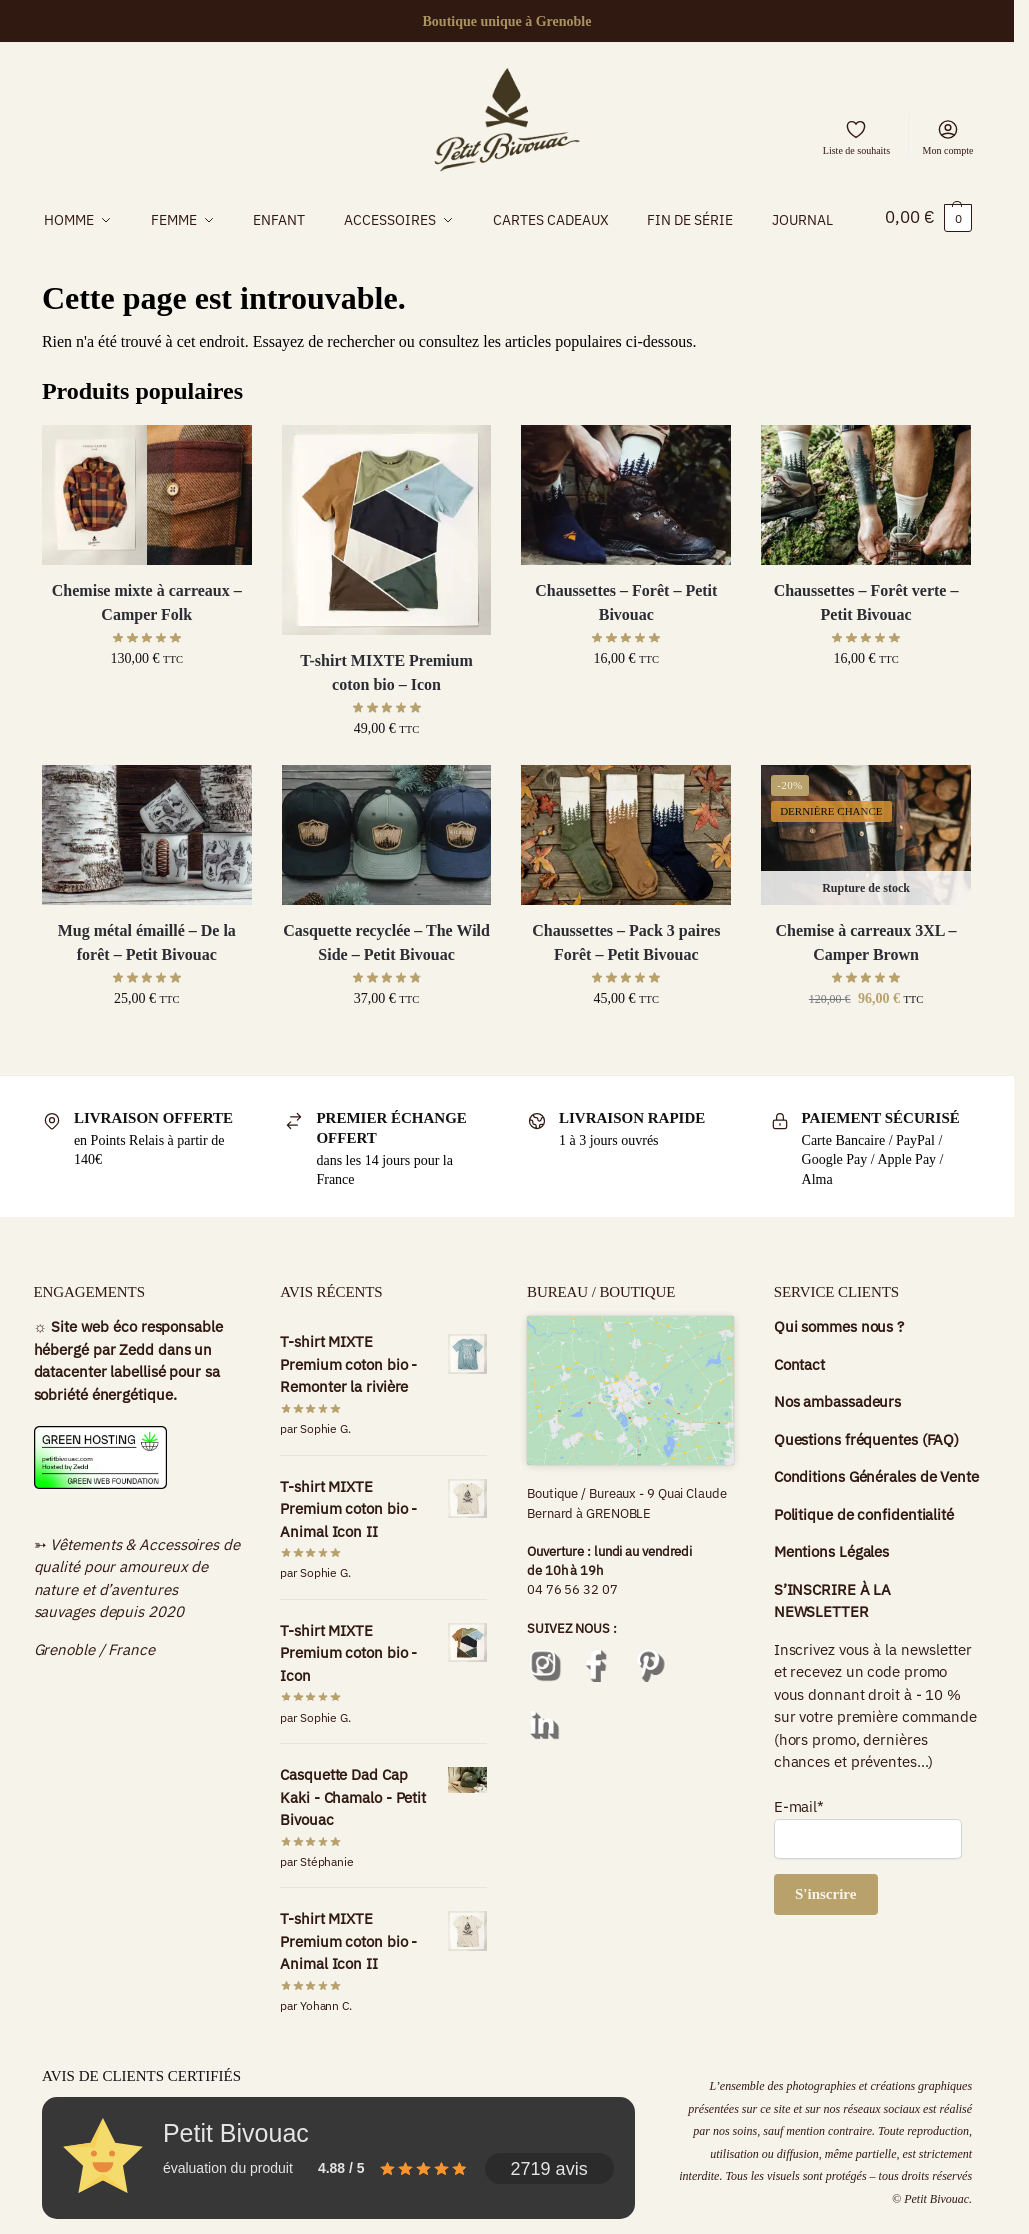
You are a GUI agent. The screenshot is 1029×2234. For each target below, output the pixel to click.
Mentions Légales (831, 1588)
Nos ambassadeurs (837, 1438)
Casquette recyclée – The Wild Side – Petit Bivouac (386, 979)
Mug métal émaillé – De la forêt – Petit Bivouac (147, 979)
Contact (799, 1401)
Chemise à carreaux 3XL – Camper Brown (866, 979)
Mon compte (948, 137)
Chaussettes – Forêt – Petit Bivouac (626, 639)
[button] (928, 237)
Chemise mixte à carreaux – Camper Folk (147, 639)
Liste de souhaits (856, 137)
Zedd (136, 1386)
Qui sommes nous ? (839, 1363)
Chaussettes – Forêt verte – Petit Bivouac (866, 639)
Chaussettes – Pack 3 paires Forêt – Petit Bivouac (626, 979)
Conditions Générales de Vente (876, 1513)
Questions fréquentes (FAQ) (866, 1476)
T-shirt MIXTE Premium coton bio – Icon (386, 709)
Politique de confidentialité (866, 1551)
